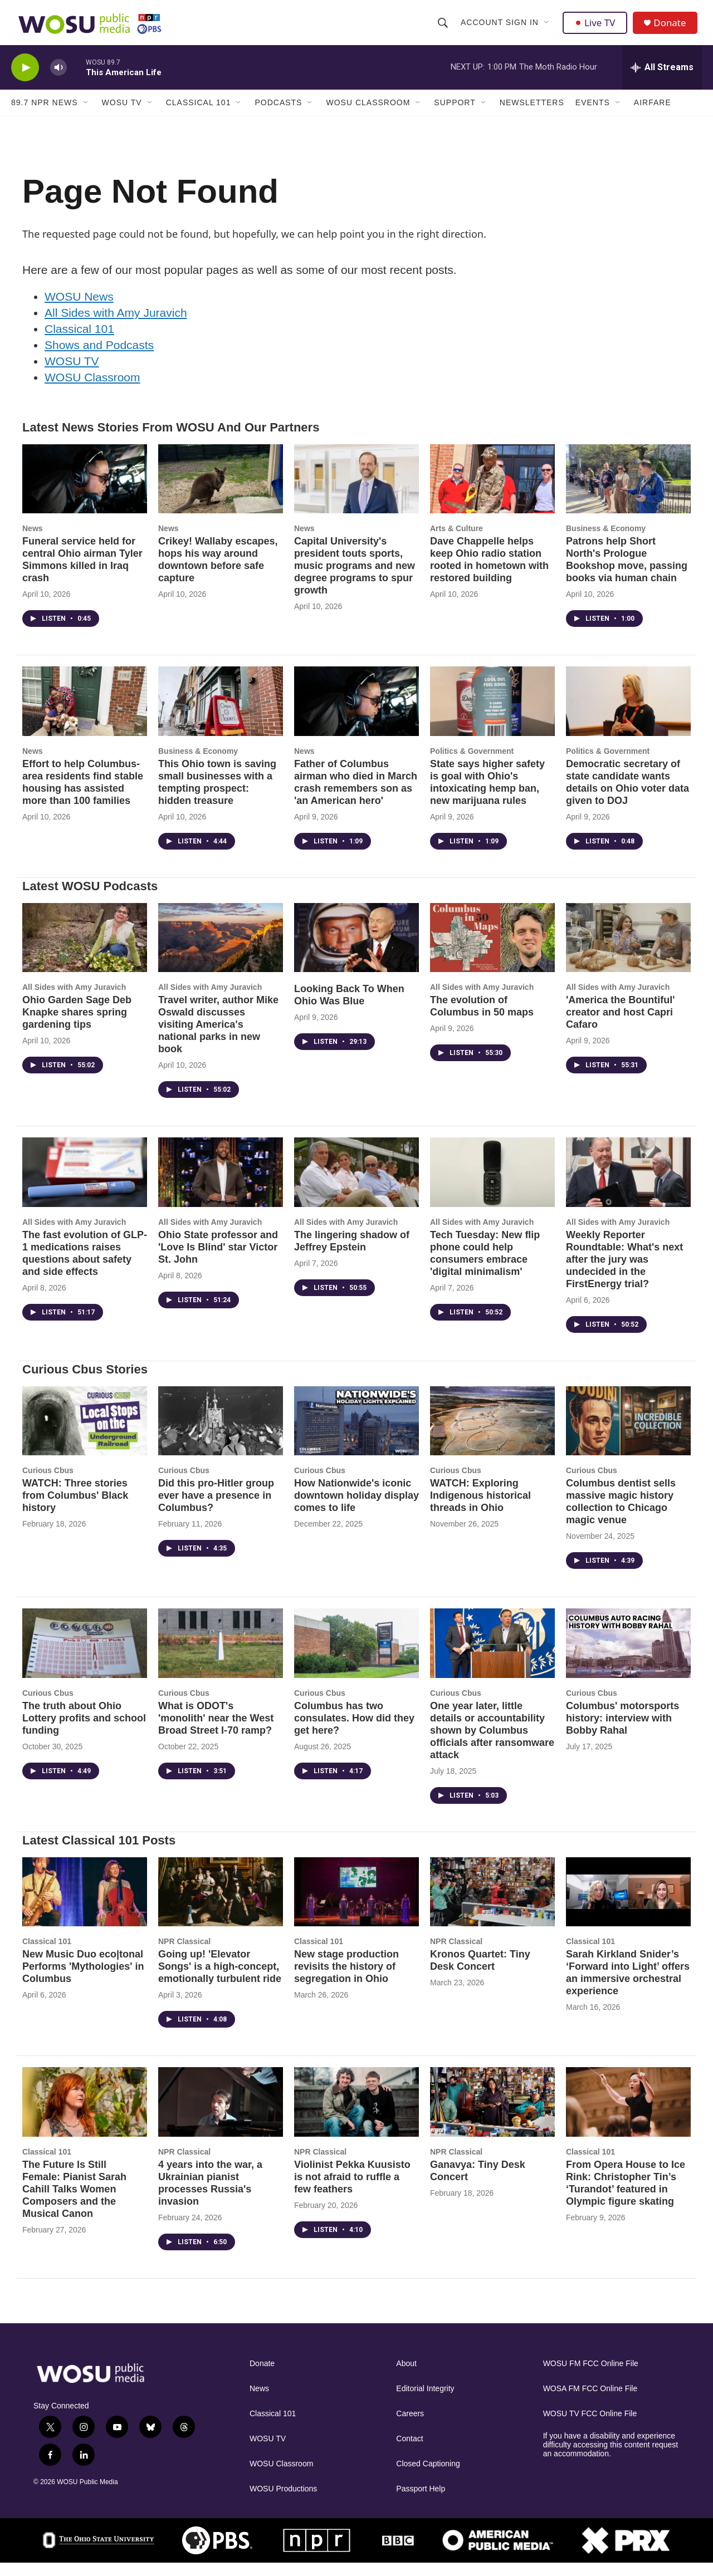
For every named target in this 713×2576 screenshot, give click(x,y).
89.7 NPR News (44, 115)
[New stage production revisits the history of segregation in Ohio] (356, 1905)
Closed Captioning (428, 2477)
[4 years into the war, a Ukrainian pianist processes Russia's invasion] (220, 2115)
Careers (410, 2427)
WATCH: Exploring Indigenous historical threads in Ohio (480, 1509)
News (32, 541)
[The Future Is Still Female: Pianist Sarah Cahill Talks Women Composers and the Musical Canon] (84, 2115)
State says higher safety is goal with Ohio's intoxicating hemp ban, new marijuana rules (487, 796)
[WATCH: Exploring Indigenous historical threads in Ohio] (492, 1434)
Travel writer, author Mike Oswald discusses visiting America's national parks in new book (218, 1038)
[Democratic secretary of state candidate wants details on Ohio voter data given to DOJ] (628, 714)
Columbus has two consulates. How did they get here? (354, 1731)
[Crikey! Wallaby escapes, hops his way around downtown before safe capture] (220, 492)
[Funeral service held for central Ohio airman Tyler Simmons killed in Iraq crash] (84, 492)
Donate (673, 29)
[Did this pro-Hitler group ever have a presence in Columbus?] (220, 1434)
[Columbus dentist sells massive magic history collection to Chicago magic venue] (628, 1434)
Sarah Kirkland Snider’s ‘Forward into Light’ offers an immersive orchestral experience (628, 1986)
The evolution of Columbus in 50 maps (482, 1019)
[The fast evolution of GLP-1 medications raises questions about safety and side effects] (84, 1185)
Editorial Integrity (425, 2402)
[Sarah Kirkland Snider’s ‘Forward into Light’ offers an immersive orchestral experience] (628, 1905)
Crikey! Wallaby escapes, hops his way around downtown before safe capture (217, 573)
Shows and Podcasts (99, 358)
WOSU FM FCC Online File (590, 2377)
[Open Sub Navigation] (547, 28)
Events (592, 115)
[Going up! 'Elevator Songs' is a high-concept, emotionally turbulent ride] (220, 1905)
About (406, 2377)
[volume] (58, 81)
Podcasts (278, 115)
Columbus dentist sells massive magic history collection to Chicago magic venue (621, 1515)
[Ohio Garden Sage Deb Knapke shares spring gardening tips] (84, 951)
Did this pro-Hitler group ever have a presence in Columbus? (216, 1509)
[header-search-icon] (443, 29)
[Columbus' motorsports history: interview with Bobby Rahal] (628, 1656)
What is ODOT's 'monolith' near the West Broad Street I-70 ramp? (216, 1731)
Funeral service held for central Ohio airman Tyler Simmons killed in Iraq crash (82, 573)
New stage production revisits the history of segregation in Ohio (346, 1980)
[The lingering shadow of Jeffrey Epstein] (356, 1185)
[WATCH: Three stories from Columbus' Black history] (84, 1434)
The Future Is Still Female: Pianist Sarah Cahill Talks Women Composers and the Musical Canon (74, 2202)
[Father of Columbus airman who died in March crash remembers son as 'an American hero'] (356, 714)
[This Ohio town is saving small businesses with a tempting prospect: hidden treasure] (220, 714)
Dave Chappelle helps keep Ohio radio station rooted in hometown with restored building (489, 573)
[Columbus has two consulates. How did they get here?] (356, 1656)
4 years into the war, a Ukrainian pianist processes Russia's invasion (210, 2196)
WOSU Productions (283, 2502)
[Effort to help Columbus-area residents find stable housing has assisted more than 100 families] (84, 714)
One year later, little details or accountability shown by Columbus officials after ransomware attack (492, 1744)
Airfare (652, 115)
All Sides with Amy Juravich (116, 326)
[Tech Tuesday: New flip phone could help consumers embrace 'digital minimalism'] (492, 1185)
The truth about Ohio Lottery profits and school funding (84, 1731)
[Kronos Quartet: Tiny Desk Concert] (492, 1905)
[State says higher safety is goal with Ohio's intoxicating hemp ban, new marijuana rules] (492, 714)
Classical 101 (198, 115)
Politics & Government (472, 764)
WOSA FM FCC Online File (590, 2402)
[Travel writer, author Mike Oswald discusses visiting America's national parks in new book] (220, 951)
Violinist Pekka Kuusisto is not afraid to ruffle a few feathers (352, 2190)
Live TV (596, 29)
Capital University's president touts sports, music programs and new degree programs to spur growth (354, 579)
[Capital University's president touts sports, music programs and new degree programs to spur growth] (356, 492)
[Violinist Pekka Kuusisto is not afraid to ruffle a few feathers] (356, 2115)
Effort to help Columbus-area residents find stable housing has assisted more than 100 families (82, 796)
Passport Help (420, 2502)
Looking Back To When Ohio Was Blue (349, 1008)
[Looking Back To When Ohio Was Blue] (356, 951)
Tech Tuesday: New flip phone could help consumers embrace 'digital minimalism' (485, 1267)
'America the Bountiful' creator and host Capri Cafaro (620, 1025)
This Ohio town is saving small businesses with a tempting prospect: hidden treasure (217, 796)
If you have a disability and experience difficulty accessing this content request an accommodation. (610, 2458)
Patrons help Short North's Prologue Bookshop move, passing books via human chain (626, 573)
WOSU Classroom (368, 115)
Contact (409, 2452)
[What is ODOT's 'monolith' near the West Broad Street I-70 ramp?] (220, 1656)
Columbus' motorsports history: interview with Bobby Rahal (622, 1731)
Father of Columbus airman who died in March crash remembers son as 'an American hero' (355, 796)
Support (454, 115)
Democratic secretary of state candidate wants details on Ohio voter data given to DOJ (627, 796)
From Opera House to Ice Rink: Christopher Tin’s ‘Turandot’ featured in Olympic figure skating (625, 2196)
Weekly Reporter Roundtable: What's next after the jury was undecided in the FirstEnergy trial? (624, 1273)
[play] (25, 81)
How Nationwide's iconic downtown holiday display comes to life (356, 1509)
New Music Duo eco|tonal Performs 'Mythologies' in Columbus (83, 1980)
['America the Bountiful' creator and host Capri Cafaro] (628, 951)
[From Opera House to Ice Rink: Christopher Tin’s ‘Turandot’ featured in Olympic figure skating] (628, 2115)
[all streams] (662, 80)
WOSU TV (122, 115)
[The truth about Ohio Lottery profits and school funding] (84, 1656)
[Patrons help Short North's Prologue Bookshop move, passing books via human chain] (628, 492)
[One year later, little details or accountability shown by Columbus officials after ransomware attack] (492, 1656)
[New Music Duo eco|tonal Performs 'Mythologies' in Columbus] (84, 1905)
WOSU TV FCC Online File (590, 2427)
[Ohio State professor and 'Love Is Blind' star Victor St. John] (220, 1185)
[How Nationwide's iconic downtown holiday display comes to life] (356, 1434)
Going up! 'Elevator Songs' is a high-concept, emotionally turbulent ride (219, 1980)
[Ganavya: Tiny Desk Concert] (492, 2115)
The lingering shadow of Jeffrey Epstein (351, 1254)
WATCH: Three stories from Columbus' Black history (75, 1509)
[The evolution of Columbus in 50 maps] (492, 951)
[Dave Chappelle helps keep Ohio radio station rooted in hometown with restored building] (492, 492)
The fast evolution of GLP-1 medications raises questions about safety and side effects (84, 1267)
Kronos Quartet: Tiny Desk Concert (480, 1973)
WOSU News (79, 309)
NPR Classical (184, 1954)
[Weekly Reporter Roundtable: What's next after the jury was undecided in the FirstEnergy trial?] (628, 1185)
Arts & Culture (456, 541)
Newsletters (532, 115)
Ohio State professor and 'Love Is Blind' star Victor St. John (218, 1260)
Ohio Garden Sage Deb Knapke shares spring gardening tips (76, 1025)
